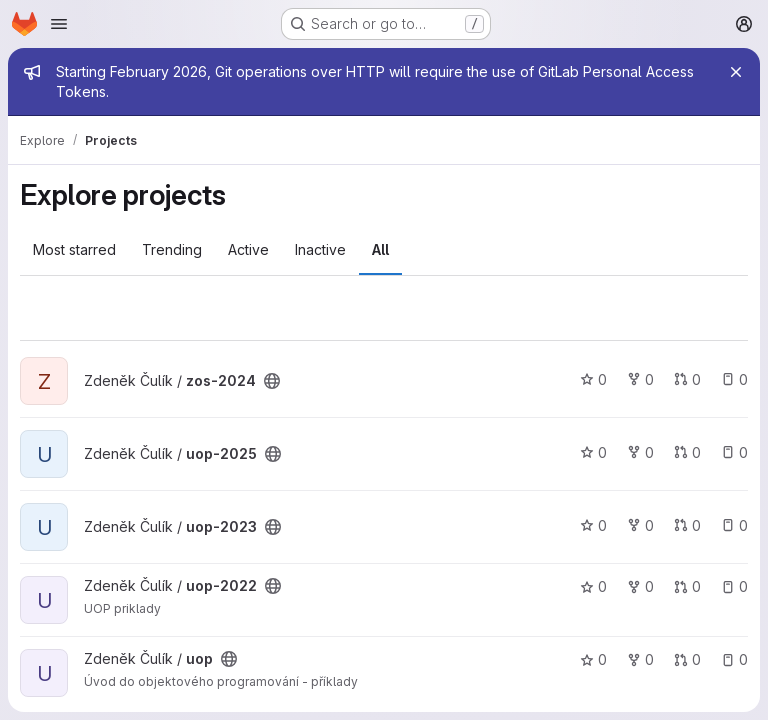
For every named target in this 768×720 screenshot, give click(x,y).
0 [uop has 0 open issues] (734, 659)
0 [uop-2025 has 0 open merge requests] (687, 452)
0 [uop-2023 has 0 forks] (640, 525)
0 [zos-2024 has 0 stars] (593, 379)
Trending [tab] (172, 249)
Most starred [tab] (74, 249)
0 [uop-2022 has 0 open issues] (734, 586)
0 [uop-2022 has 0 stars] (593, 586)
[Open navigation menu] (59, 24)
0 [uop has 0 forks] (640, 659)
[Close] (736, 72)
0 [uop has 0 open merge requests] (687, 659)
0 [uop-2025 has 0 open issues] (734, 452)
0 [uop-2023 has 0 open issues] (734, 525)
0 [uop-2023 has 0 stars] (593, 525)
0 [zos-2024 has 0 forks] (640, 379)
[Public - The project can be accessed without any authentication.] (272, 381)
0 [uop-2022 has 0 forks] (640, 586)
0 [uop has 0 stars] (593, 659)
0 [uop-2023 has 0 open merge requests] (687, 525)
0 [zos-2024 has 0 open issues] (734, 379)
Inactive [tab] (320, 249)
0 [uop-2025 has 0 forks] (640, 452)
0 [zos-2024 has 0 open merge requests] (687, 379)
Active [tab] (248, 249)
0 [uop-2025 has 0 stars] (593, 452)
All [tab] (380, 249)
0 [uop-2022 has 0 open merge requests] (687, 586)
